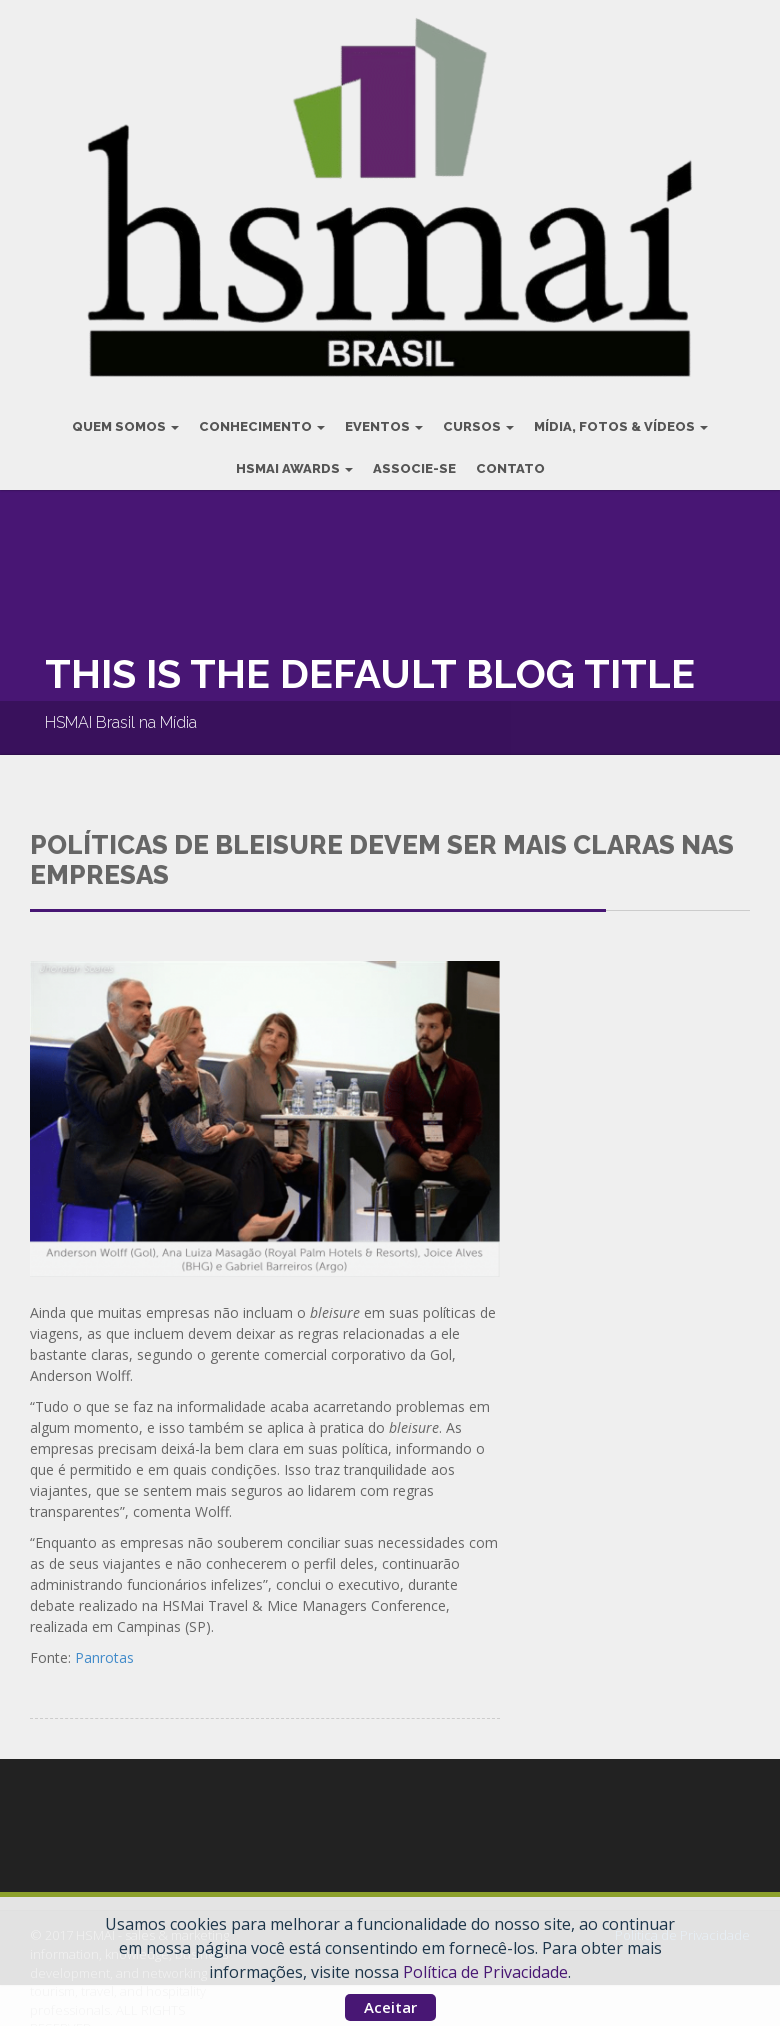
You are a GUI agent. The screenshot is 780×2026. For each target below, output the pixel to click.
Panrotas (104, 1645)
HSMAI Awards (294, 456)
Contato (510, 456)
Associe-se (414, 456)
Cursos (478, 414)
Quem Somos (125, 414)
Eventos (384, 414)
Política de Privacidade (485, 1972)
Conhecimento (262, 414)
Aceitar (390, 2007)
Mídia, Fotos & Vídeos (621, 414)
